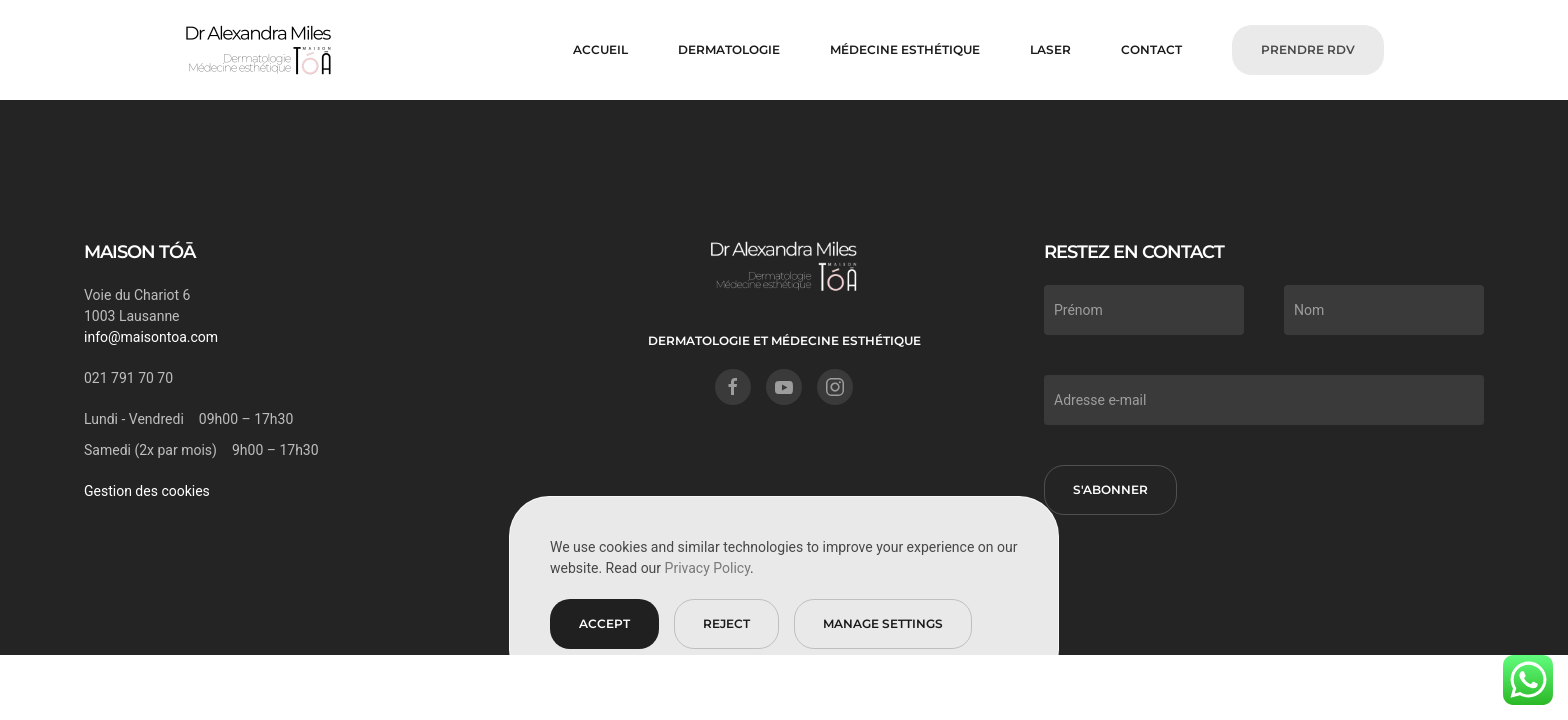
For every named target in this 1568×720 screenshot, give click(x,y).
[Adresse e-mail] (1264, 400)
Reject (726, 623)
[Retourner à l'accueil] (259, 50)
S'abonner (1110, 489)
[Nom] (1384, 310)
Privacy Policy (707, 568)
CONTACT (1151, 49)
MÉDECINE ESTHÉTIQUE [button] (905, 49)
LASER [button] (1050, 49)
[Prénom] (1144, 310)
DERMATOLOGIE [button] (729, 49)
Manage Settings (883, 623)
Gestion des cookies (147, 491)
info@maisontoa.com (151, 337)
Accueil (600, 49)
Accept (604, 623)
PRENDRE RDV (1308, 49)
